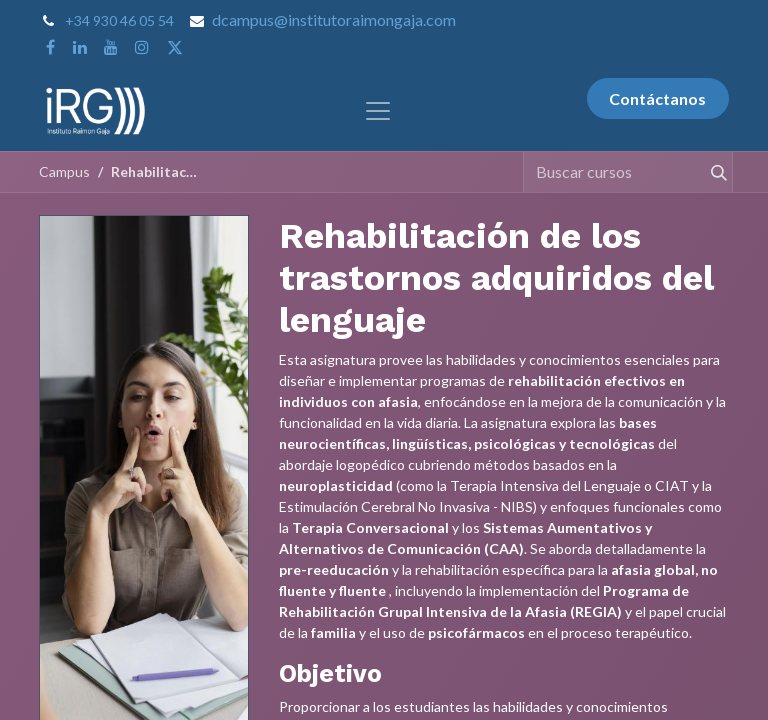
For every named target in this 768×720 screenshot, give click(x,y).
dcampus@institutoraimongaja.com (334, 19)
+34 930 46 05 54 (119, 20)
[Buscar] (710, 172)
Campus (64, 171)
